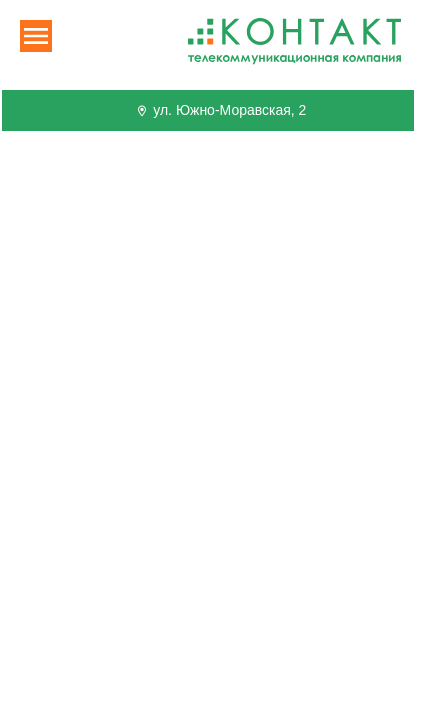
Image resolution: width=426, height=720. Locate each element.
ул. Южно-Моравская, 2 (220, 110)
